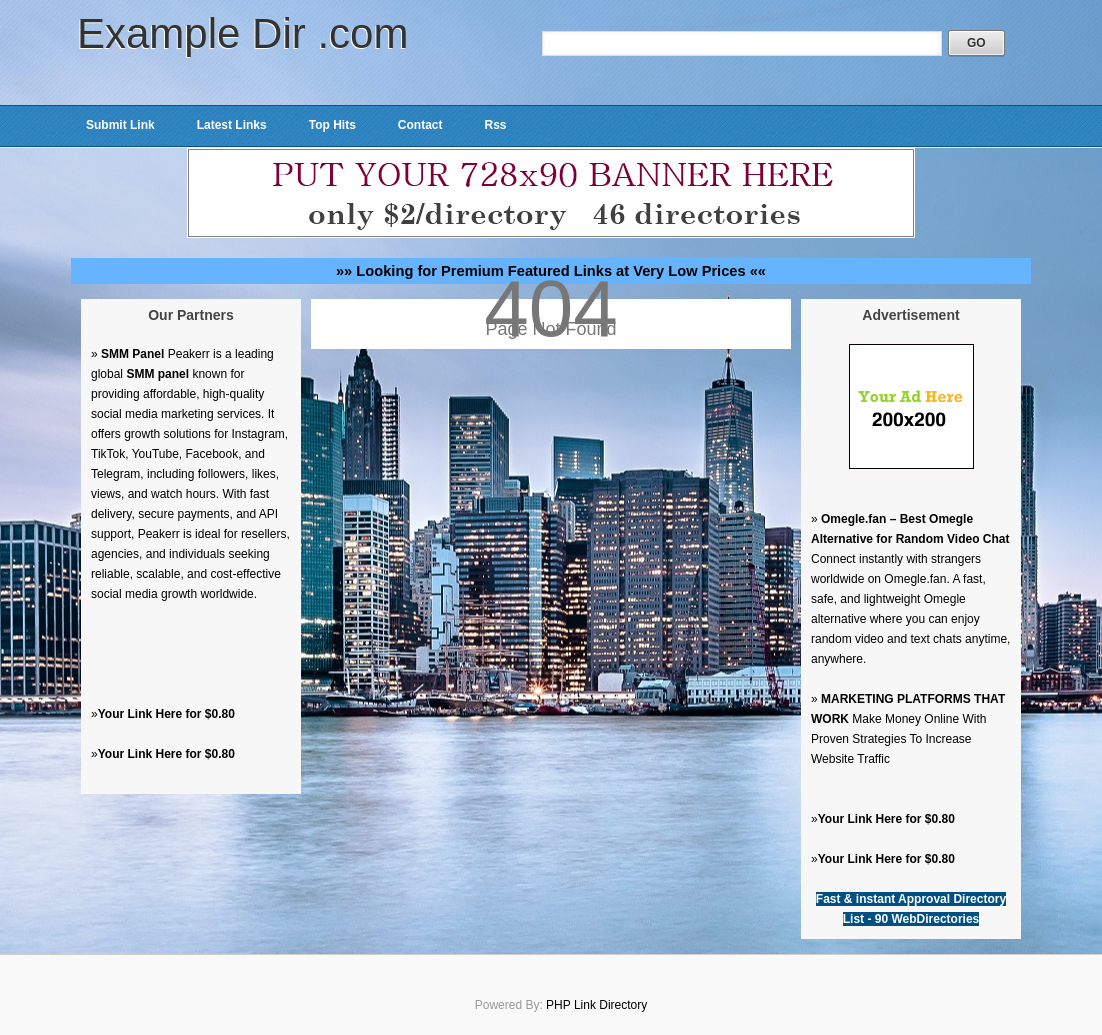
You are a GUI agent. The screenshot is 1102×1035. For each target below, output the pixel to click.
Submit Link (120, 125)
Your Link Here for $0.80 (166, 714)
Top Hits (332, 125)
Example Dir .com (242, 33)
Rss (495, 125)
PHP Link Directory (596, 1005)
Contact (420, 125)
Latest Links (232, 125)
